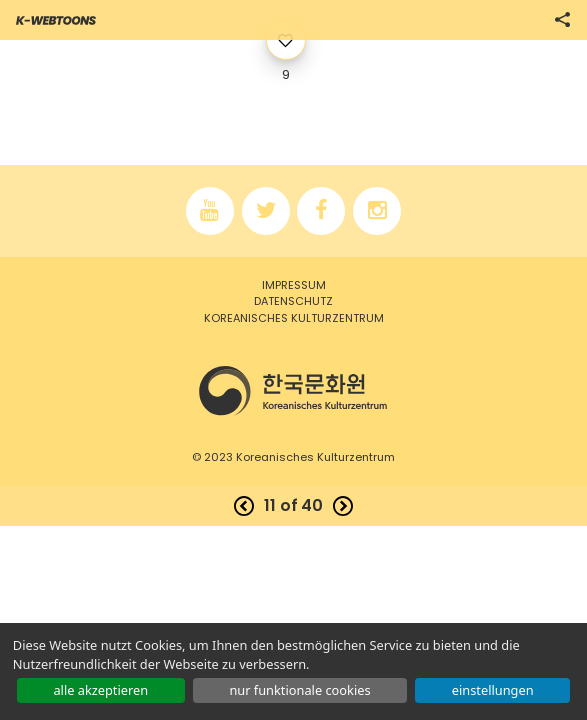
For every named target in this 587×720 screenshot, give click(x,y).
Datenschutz (293, 301)
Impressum (294, 285)
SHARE (562, 19)
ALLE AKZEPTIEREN (100, 690)
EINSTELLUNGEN (493, 690)
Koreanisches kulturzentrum (294, 318)
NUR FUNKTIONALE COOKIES (299, 690)
